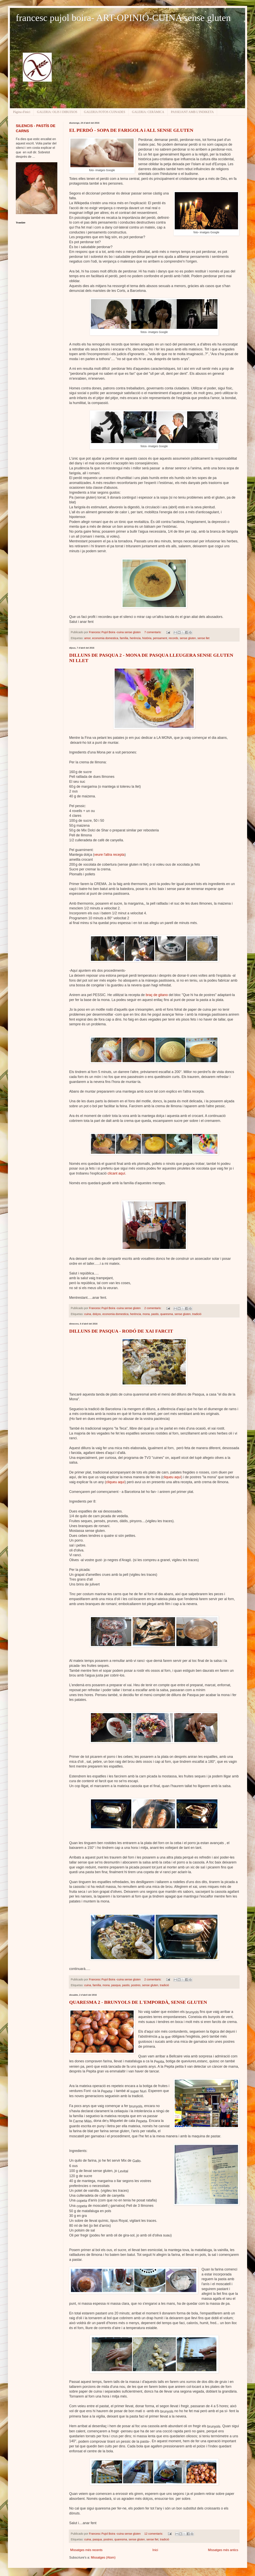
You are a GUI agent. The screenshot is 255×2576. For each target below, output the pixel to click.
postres (136, 1985)
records (173, 638)
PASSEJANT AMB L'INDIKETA (192, 112)
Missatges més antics (223, 2550)
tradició (196, 1314)
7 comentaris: (153, 632)
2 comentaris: (153, 1308)
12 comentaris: (154, 2533)
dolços (97, 1314)
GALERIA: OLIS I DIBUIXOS (57, 112)
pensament (160, 638)
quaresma (166, 1314)
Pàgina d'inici (21, 112)
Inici (155, 2550)
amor (87, 638)
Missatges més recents (86, 2550)
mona (146, 1314)
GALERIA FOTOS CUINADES (104, 112)
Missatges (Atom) (103, 2557)
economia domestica (105, 638)
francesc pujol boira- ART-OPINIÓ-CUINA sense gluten (123, 17)
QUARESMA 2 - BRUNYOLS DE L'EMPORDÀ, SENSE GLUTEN (138, 2002)
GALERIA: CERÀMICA (148, 112)
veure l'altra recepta (109, 855)
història (146, 638)
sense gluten (188, 638)
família (124, 638)
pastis (155, 1314)
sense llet (203, 638)
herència (135, 638)
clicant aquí (116, 1173)
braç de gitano (157, 995)
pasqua (116, 1985)
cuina (87, 1314)
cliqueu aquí (115, 1482)
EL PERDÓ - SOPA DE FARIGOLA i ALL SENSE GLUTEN (131, 130)
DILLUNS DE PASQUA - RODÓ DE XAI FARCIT (121, 1331)
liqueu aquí (172, 1477)
